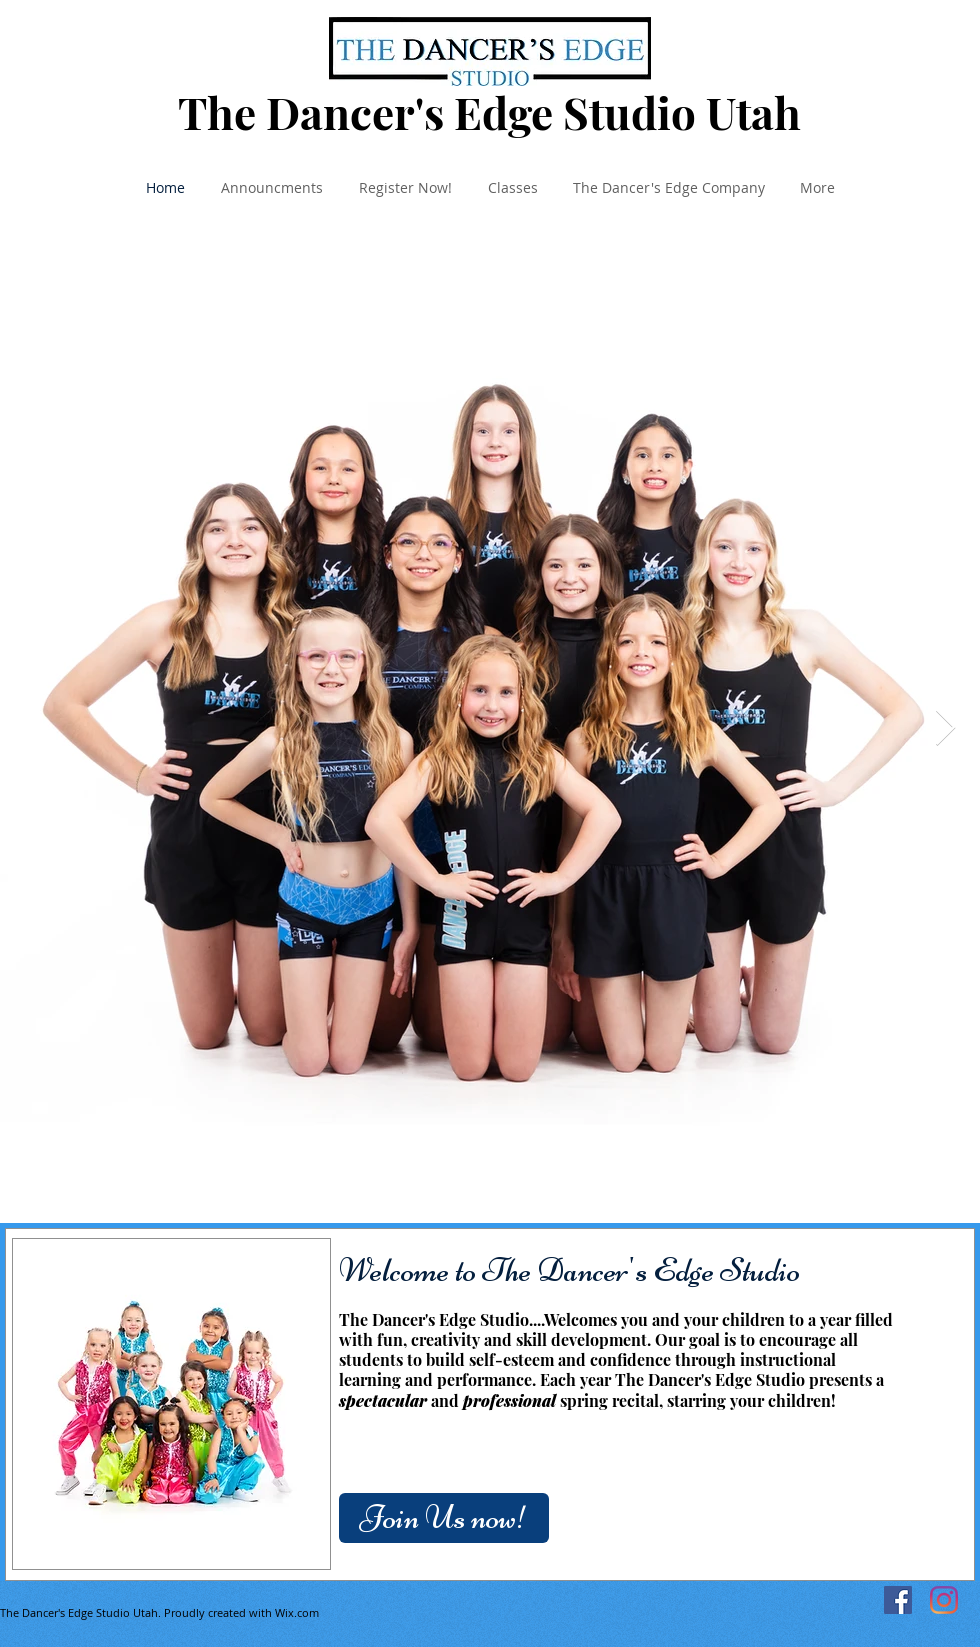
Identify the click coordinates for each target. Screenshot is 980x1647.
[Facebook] (898, 1600)
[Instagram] (944, 1600)
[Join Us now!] (444, 1518)
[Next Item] (945, 728)
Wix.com (297, 1612)
